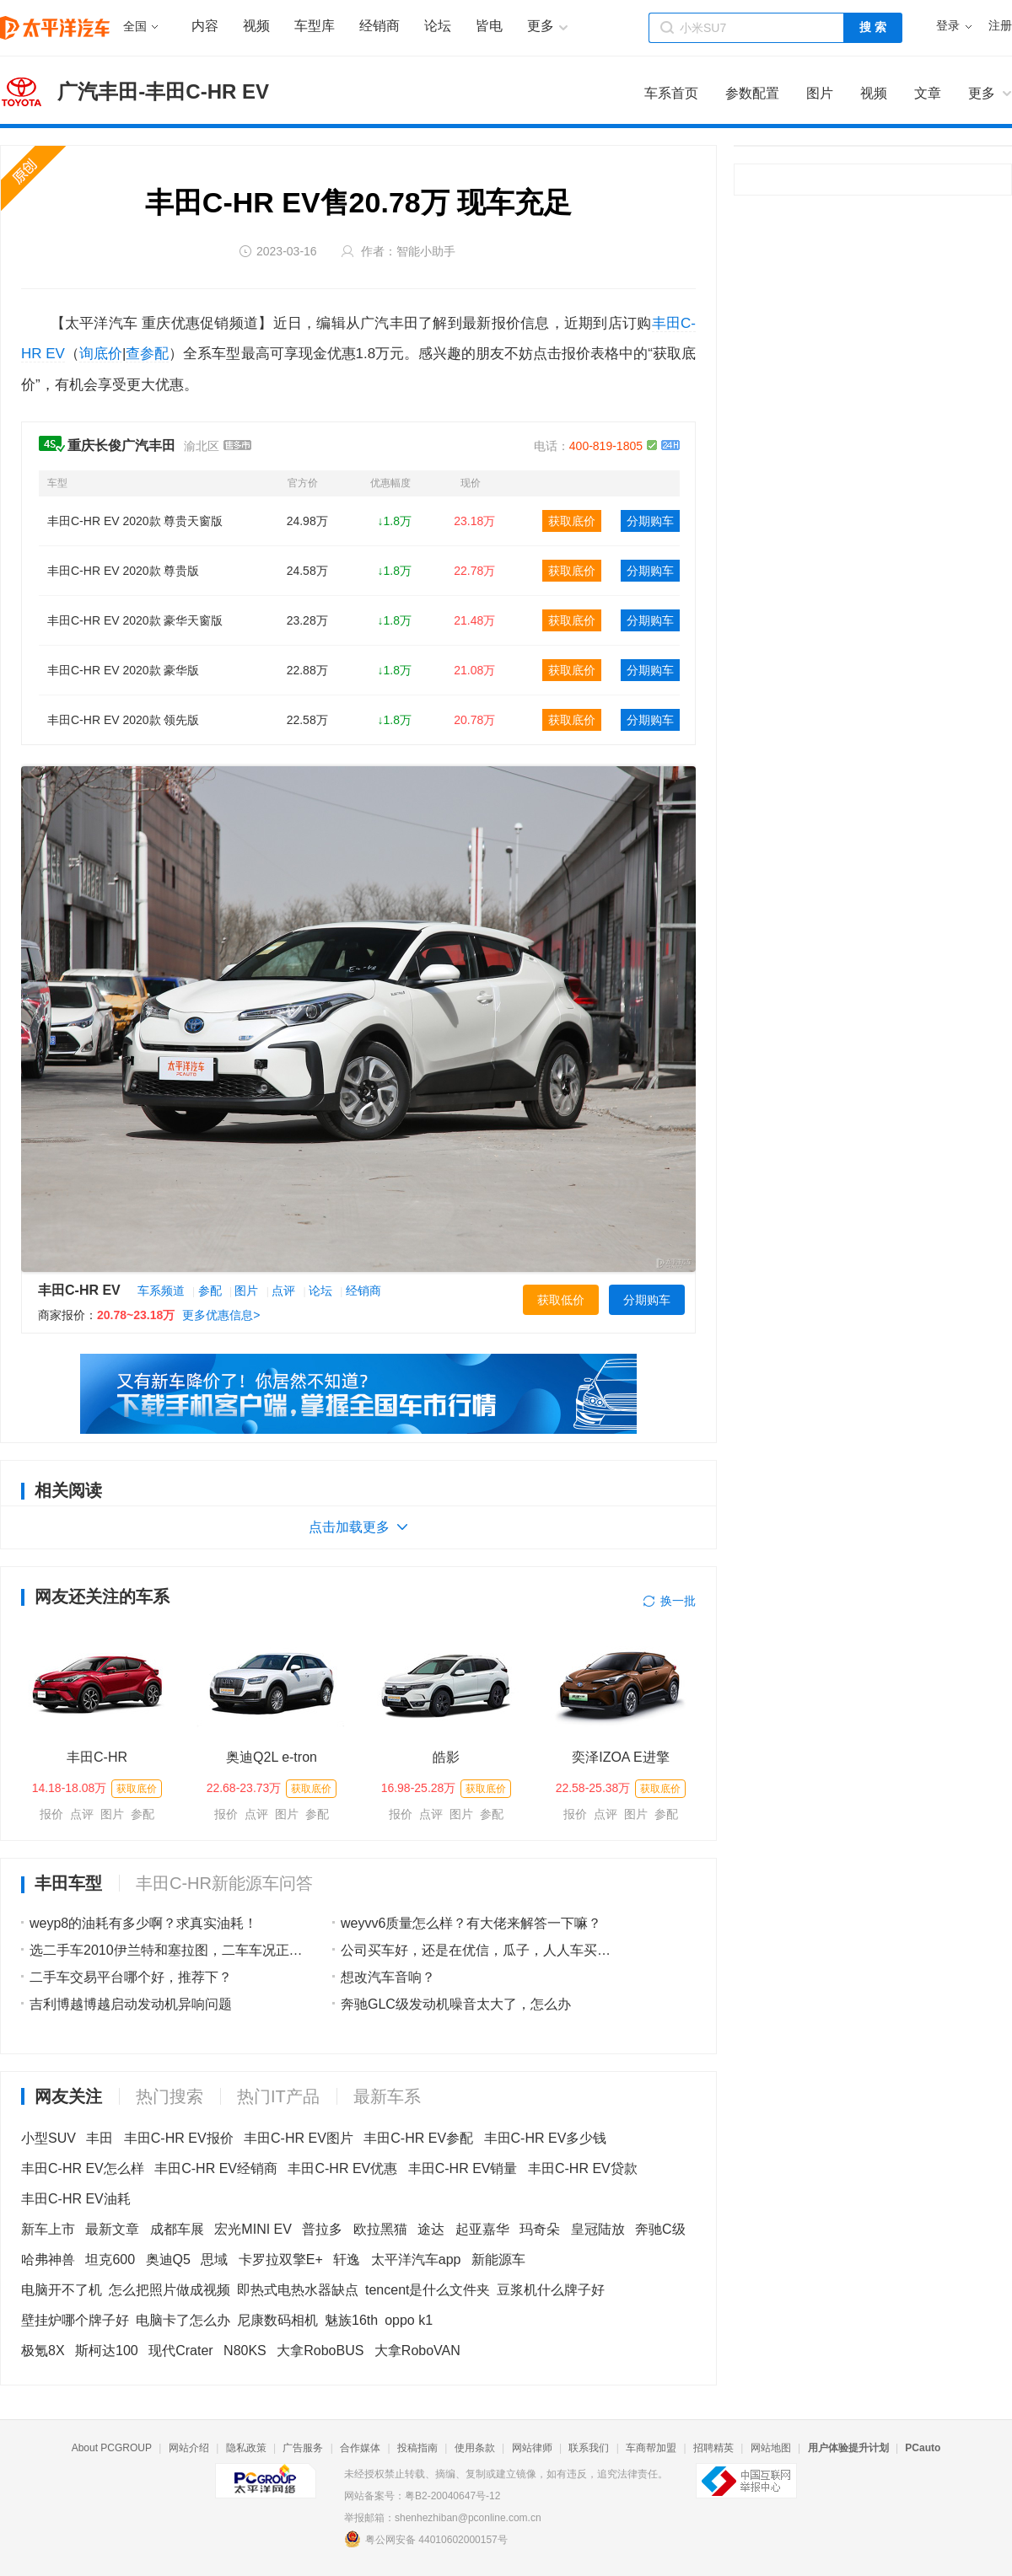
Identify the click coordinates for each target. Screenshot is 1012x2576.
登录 (948, 25)
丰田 (99, 2138)
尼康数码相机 (277, 2320)
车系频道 (161, 1290)
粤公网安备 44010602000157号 (426, 2538)
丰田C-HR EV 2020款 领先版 (123, 720)
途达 (430, 2229)
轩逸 (346, 2259)
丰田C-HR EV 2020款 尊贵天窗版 (135, 521)
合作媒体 (360, 2448)
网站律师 (532, 2448)
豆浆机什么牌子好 (551, 2290)
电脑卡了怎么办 (183, 2320)
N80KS (244, 2350)
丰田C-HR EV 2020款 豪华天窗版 (135, 620)
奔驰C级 (660, 2229)
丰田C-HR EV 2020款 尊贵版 (123, 570)
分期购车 (650, 521)
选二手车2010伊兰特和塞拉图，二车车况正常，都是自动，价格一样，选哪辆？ (267, 1950)
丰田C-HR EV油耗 (76, 2199)
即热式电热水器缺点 (297, 2290)
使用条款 (475, 2448)
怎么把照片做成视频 (169, 2290)
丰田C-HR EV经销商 (215, 2168)
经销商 (379, 26)
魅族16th (351, 2320)
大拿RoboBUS (320, 2350)
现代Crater (180, 2350)
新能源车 (498, 2259)
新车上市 (48, 2229)
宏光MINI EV (253, 2229)
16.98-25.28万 (418, 1788)
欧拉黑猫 (380, 2229)
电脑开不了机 (61, 2290)
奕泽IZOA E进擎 (621, 1757)
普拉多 (322, 2229)
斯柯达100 (106, 2350)
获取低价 (560, 1300)
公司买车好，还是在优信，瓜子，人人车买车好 (482, 1950)
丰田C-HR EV (79, 1290)
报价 (51, 1814)
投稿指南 (417, 2448)
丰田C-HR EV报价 (179, 2138)
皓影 (446, 1757)
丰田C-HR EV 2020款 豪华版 (123, 670)
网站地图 (771, 2448)
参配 (210, 1290)
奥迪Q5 (168, 2259)
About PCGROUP (112, 2448)
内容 (204, 26)
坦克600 (110, 2259)
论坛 (437, 26)
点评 (283, 1290)
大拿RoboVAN (417, 2350)
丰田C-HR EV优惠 (342, 2168)
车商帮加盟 (651, 2448)
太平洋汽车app (416, 2259)
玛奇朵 (539, 2229)
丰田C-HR (97, 1757)
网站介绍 (189, 2448)
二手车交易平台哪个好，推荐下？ (131, 1977)
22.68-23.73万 (244, 1788)
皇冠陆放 (598, 2229)
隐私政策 (246, 2448)
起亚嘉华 (482, 2229)
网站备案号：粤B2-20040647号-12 (422, 2496)
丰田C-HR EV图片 (298, 2138)
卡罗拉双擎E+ (281, 2259)
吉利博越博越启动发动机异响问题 (131, 2004)
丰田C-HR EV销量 (463, 2168)
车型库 (314, 26)
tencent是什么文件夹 (427, 2290)
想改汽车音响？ (388, 1977)
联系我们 (588, 2448)
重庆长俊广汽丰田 (121, 445)
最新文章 (112, 2229)
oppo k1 (409, 2320)
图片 (246, 1290)
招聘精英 (713, 2448)
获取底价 (571, 521)
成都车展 (177, 2229)
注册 (1000, 25)
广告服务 (303, 2448)
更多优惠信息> (221, 1315)
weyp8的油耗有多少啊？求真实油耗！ (143, 1923)
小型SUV (48, 2138)
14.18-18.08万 (69, 1788)
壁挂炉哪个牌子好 (75, 2320)
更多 (981, 93)
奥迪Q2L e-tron (271, 1757)
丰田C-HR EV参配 (418, 2138)
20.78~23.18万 (136, 1315)
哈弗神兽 (48, 2259)
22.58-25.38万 (593, 1788)
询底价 (100, 354)
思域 (214, 2259)
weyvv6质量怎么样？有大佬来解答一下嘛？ (471, 1923)
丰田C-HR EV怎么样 (82, 2168)
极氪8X (43, 2350)
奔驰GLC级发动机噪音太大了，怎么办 (456, 2004)
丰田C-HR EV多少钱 (545, 2138)
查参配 (147, 354)
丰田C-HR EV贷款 (583, 2168)
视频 (256, 26)
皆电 (489, 26)
